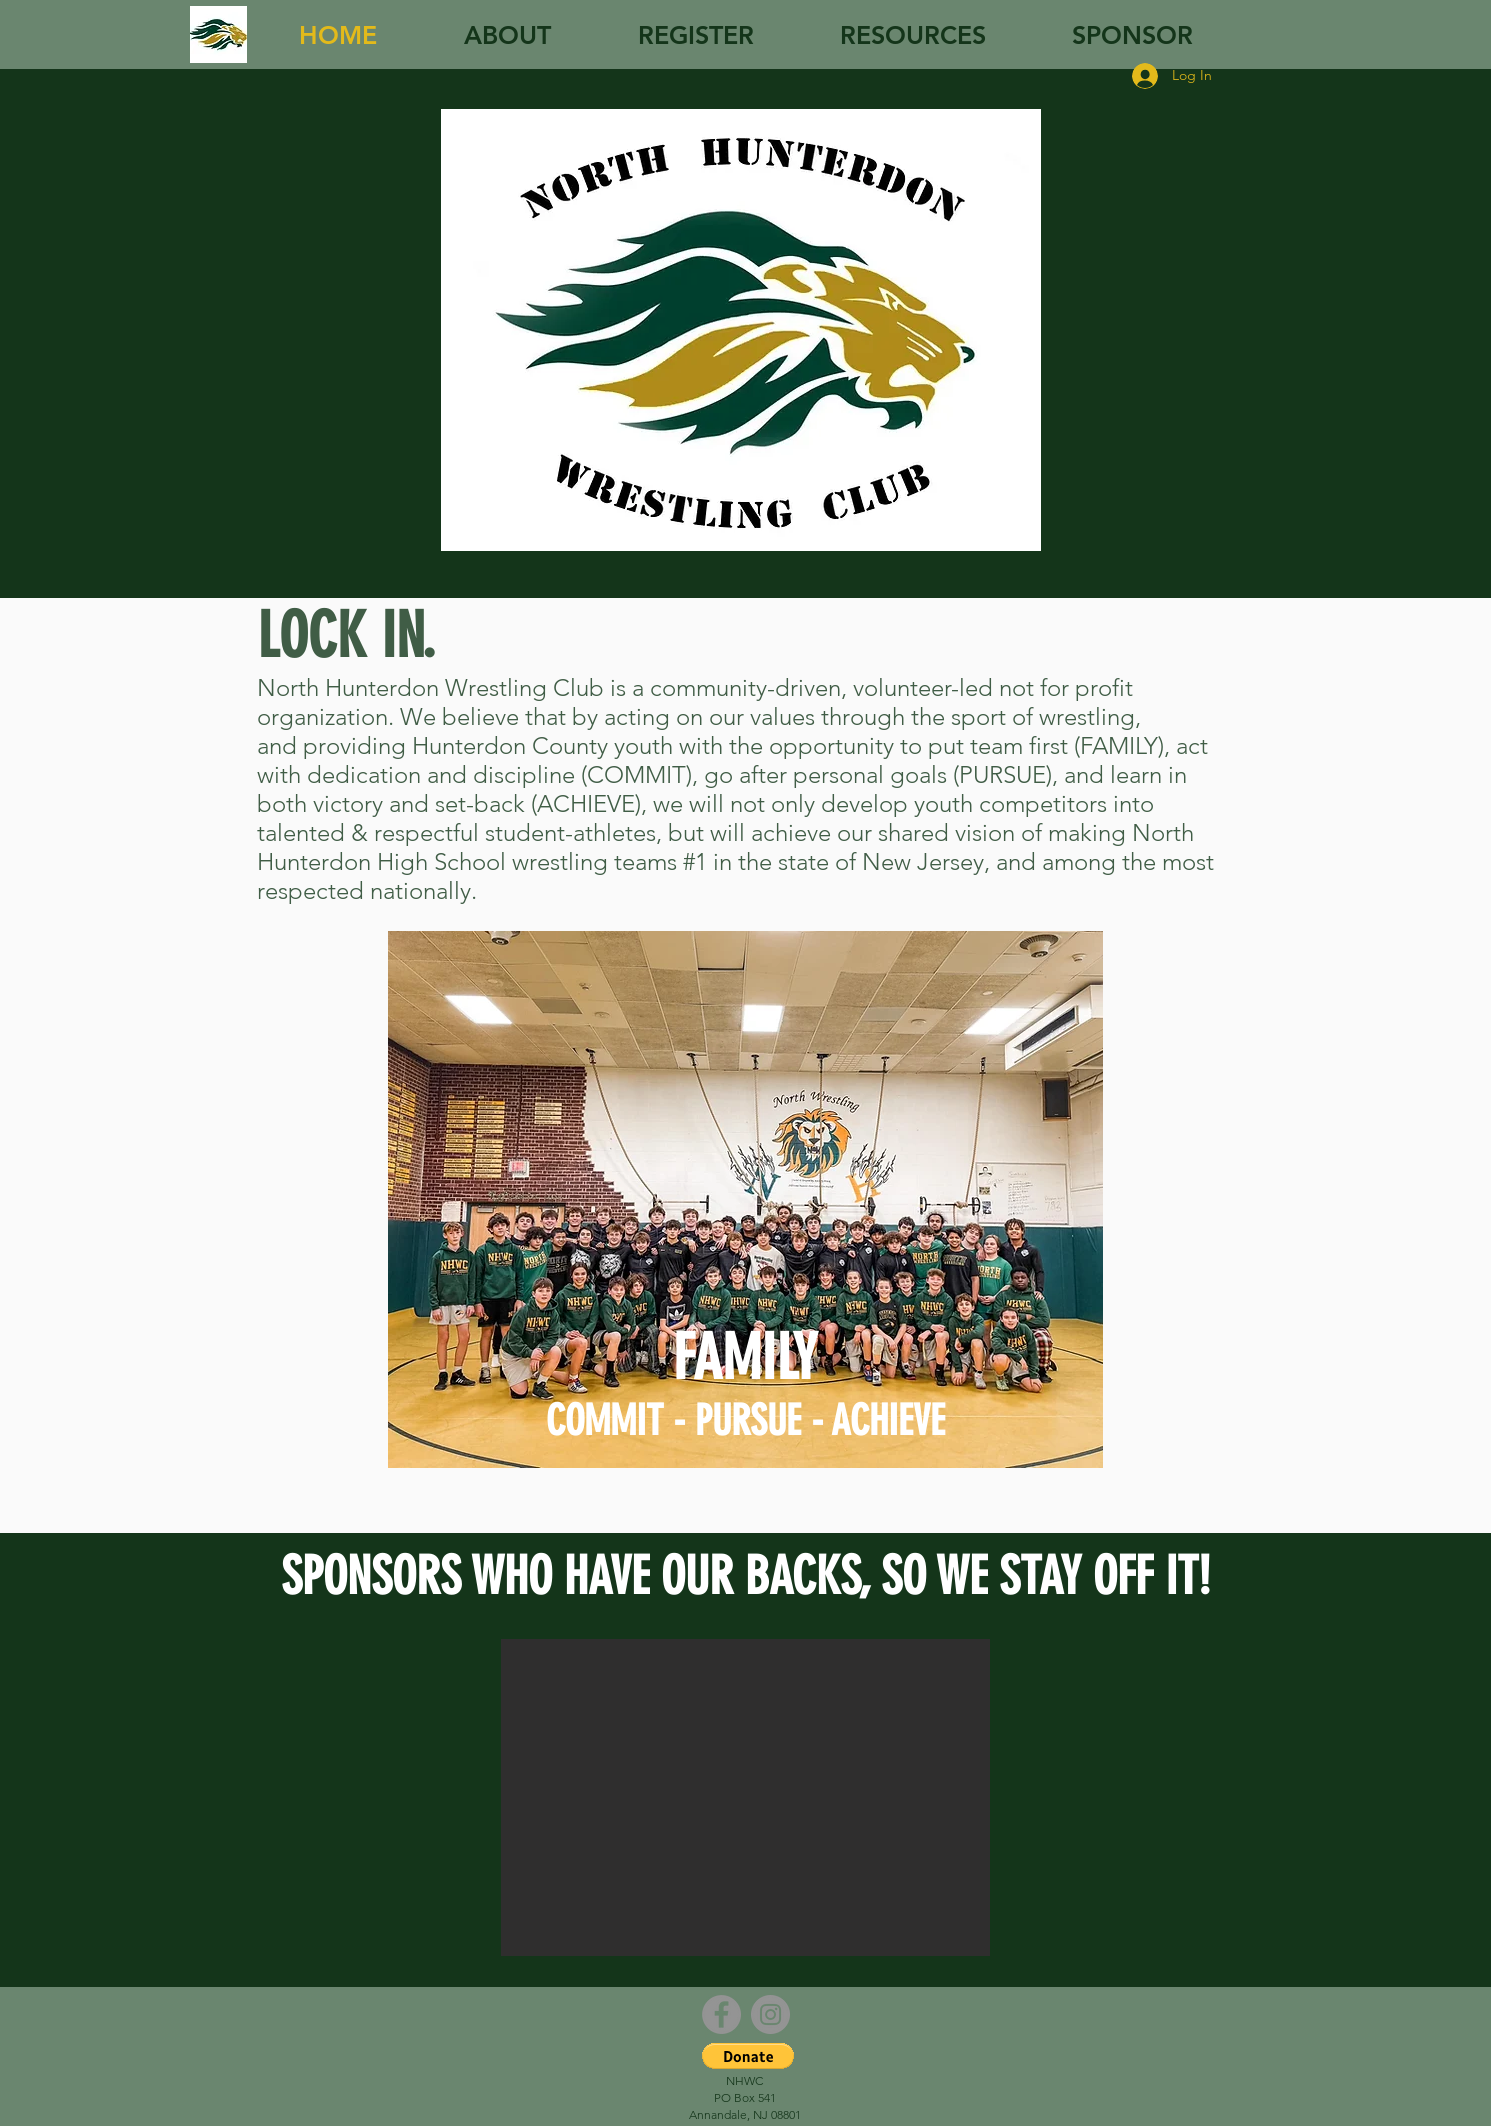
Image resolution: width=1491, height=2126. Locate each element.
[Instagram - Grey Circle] (770, 2014)
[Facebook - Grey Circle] (721, 2014)
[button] (745, 1797)
